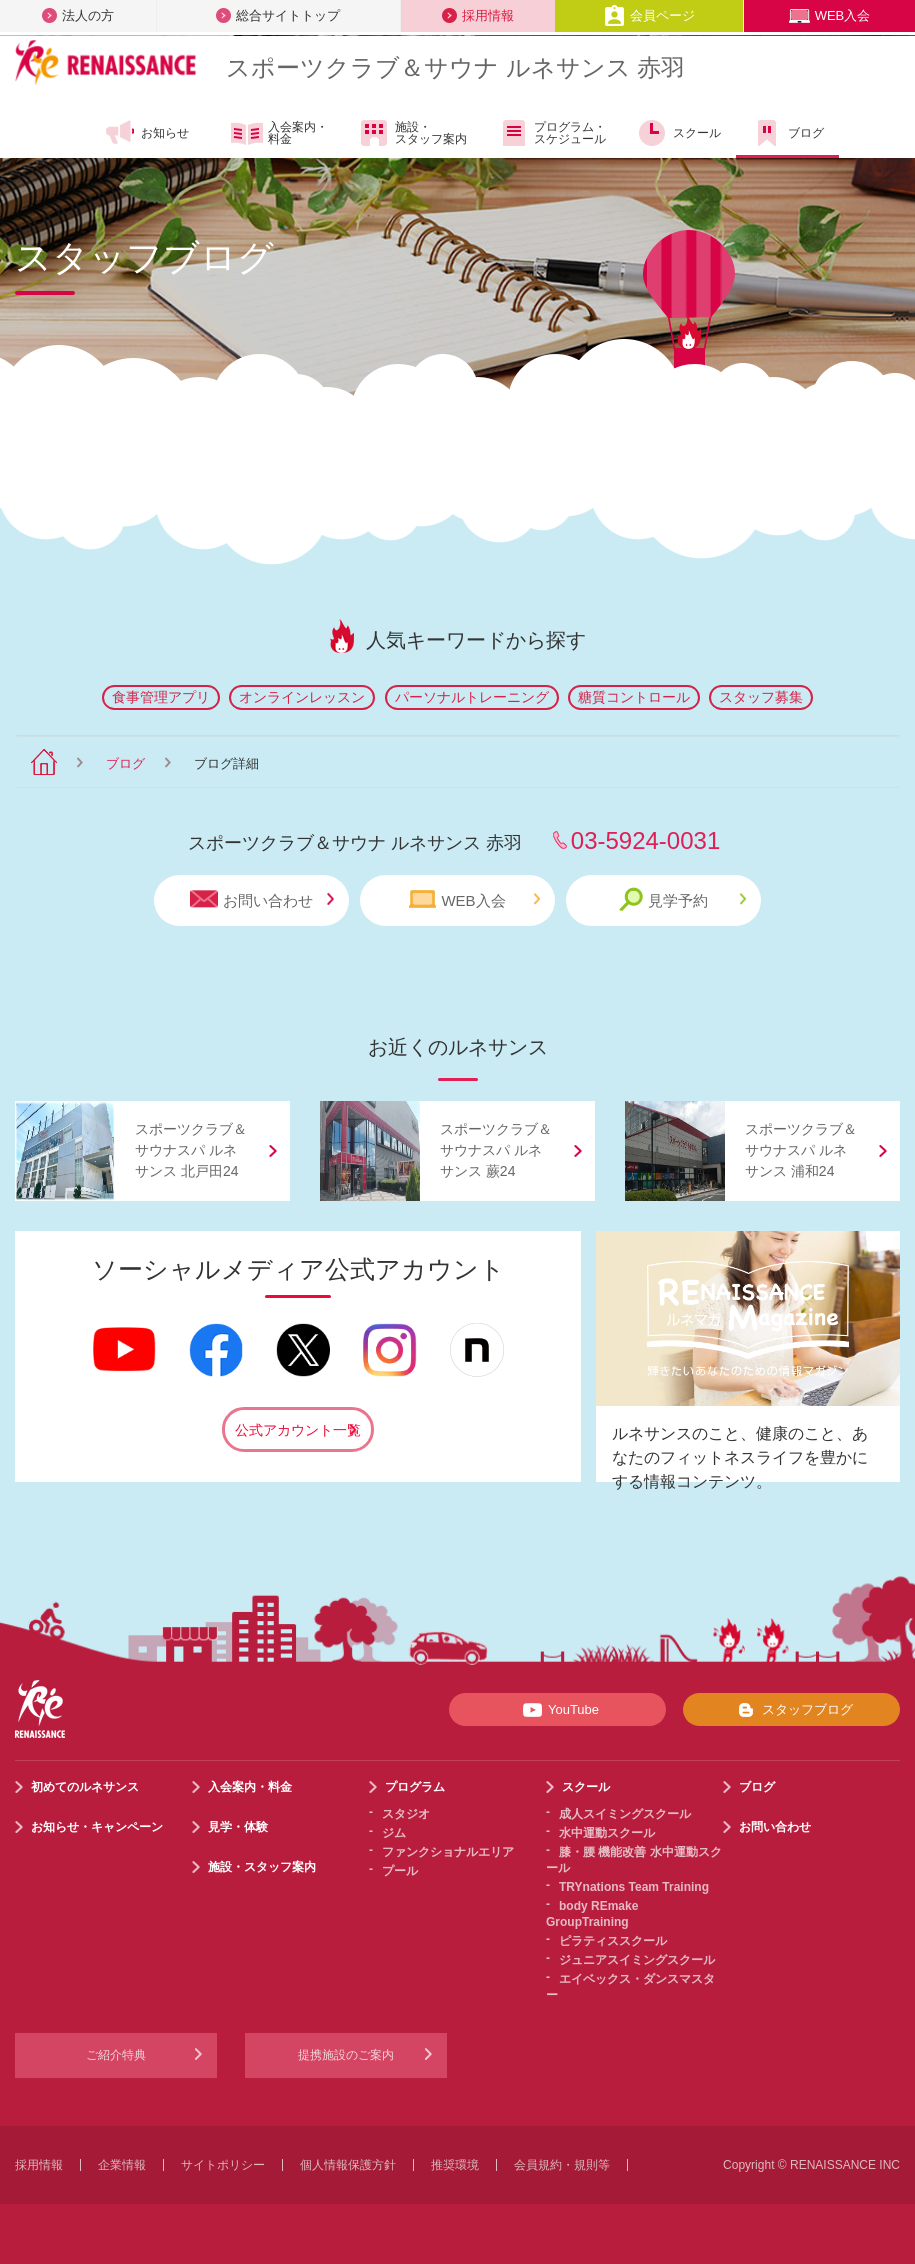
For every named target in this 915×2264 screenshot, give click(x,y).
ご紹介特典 (116, 2055)
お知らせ (146, 133)
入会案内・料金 (279, 134)
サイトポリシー (223, 2165)
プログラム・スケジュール (551, 133)
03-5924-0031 (645, 840)
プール (400, 1871)
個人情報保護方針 (348, 2165)
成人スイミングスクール (625, 1814)
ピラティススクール (613, 1941)
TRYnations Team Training (634, 1887)
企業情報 (122, 2165)
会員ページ (649, 15)
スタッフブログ (791, 1710)
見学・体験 (238, 1827)
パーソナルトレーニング (472, 697)
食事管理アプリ (161, 697)
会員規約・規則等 (562, 2165)
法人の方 (78, 15)
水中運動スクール (607, 1833)
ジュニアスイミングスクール (637, 1960)
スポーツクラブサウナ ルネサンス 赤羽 (455, 67)
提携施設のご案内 (346, 2055)
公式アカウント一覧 (298, 1430)
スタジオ (406, 1814)
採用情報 (478, 15)
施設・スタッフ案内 (412, 133)
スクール (678, 133)
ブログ (787, 133)
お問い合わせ (262, 899)
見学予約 (682, 899)
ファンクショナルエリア (448, 1852)
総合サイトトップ (278, 15)
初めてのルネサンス (85, 1787)
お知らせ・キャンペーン (97, 1827)
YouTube (557, 1710)
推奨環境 (455, 2165)
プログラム (415, 1787)
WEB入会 (830, 15)
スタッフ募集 (761, 697)
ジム (394, 1833)
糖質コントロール (634, 697)
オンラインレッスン (302, 697)
